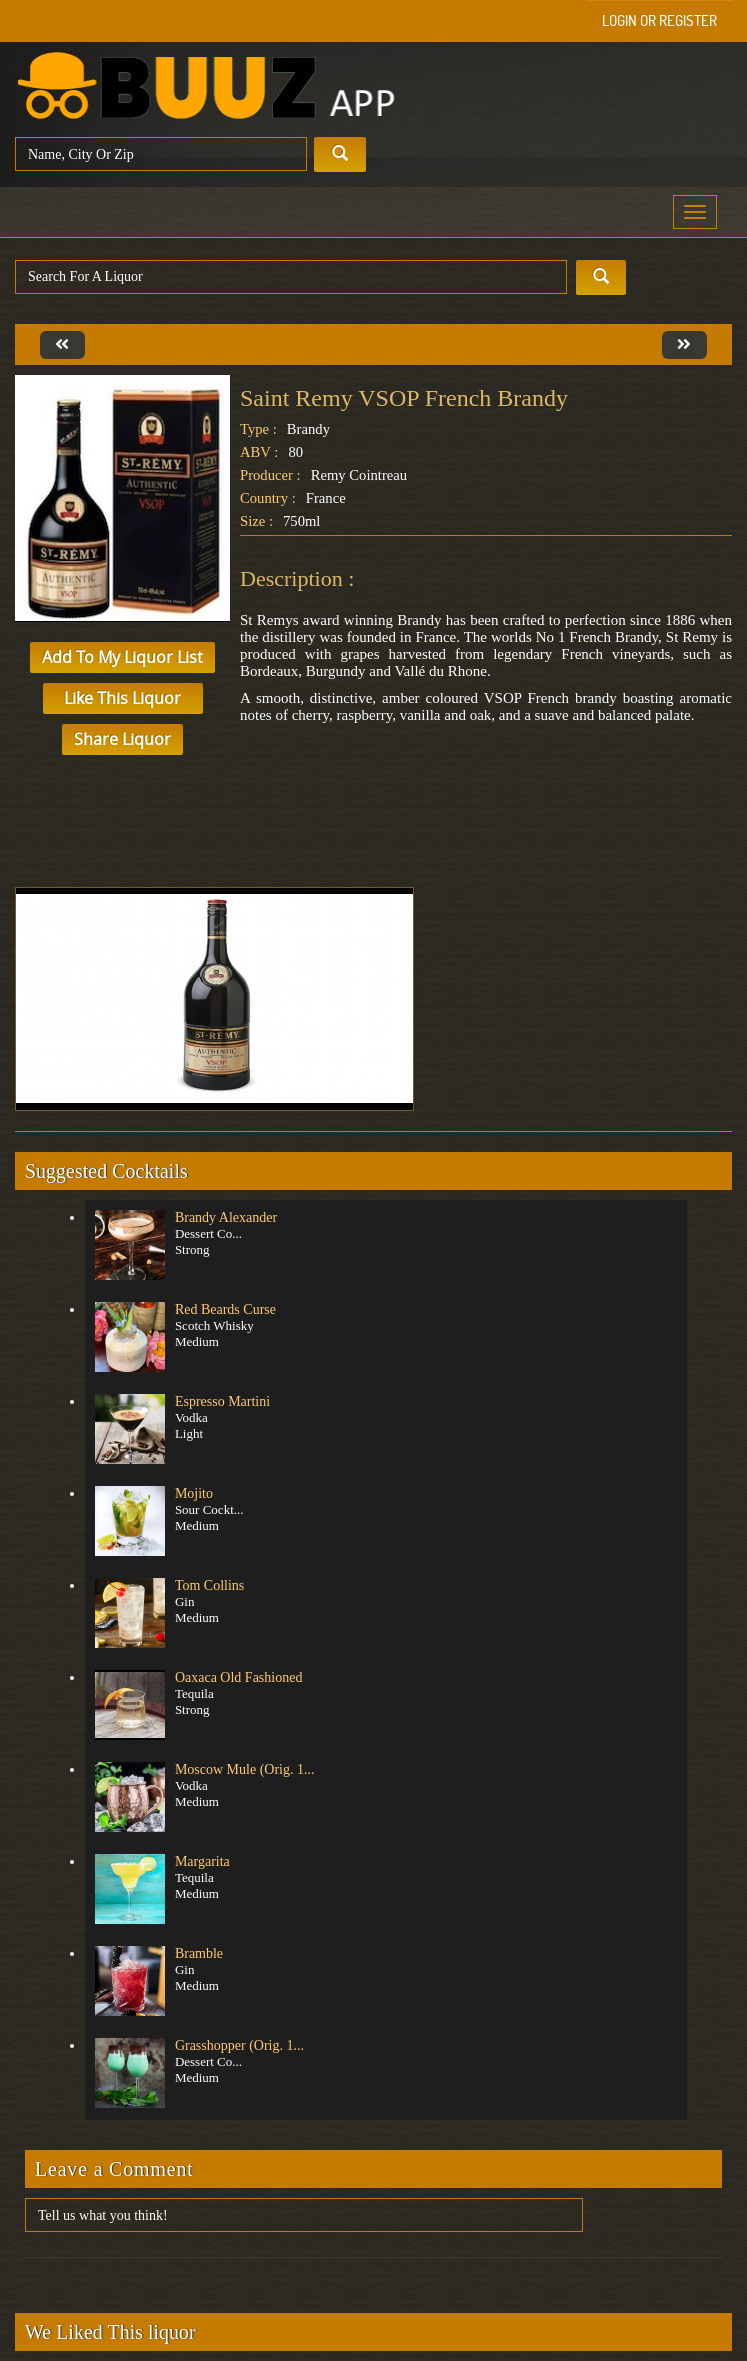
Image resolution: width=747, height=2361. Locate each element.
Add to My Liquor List (122, 657)
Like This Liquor (122, 698)
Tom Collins (209, 1585)
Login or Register (659, 20)
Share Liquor (122, 739)
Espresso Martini (222, 1401)
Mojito (194, 1493)
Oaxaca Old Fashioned (239, 1677)
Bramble (199, 1953)
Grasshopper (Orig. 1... (239, 2045)
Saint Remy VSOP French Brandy (404, 398)
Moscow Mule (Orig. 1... (245, 1769)
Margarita (202, 1861)
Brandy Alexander (226, 1217)
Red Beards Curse (225, 1309)
